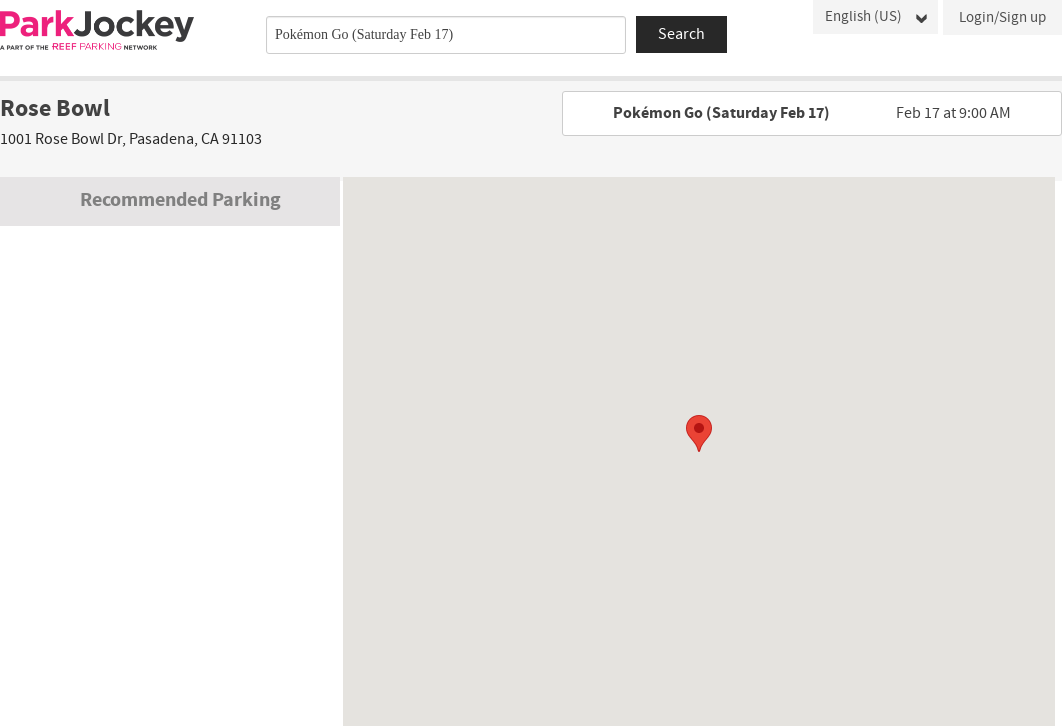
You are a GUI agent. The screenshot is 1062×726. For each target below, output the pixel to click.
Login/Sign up (1002, 17)
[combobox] (446, 35)
